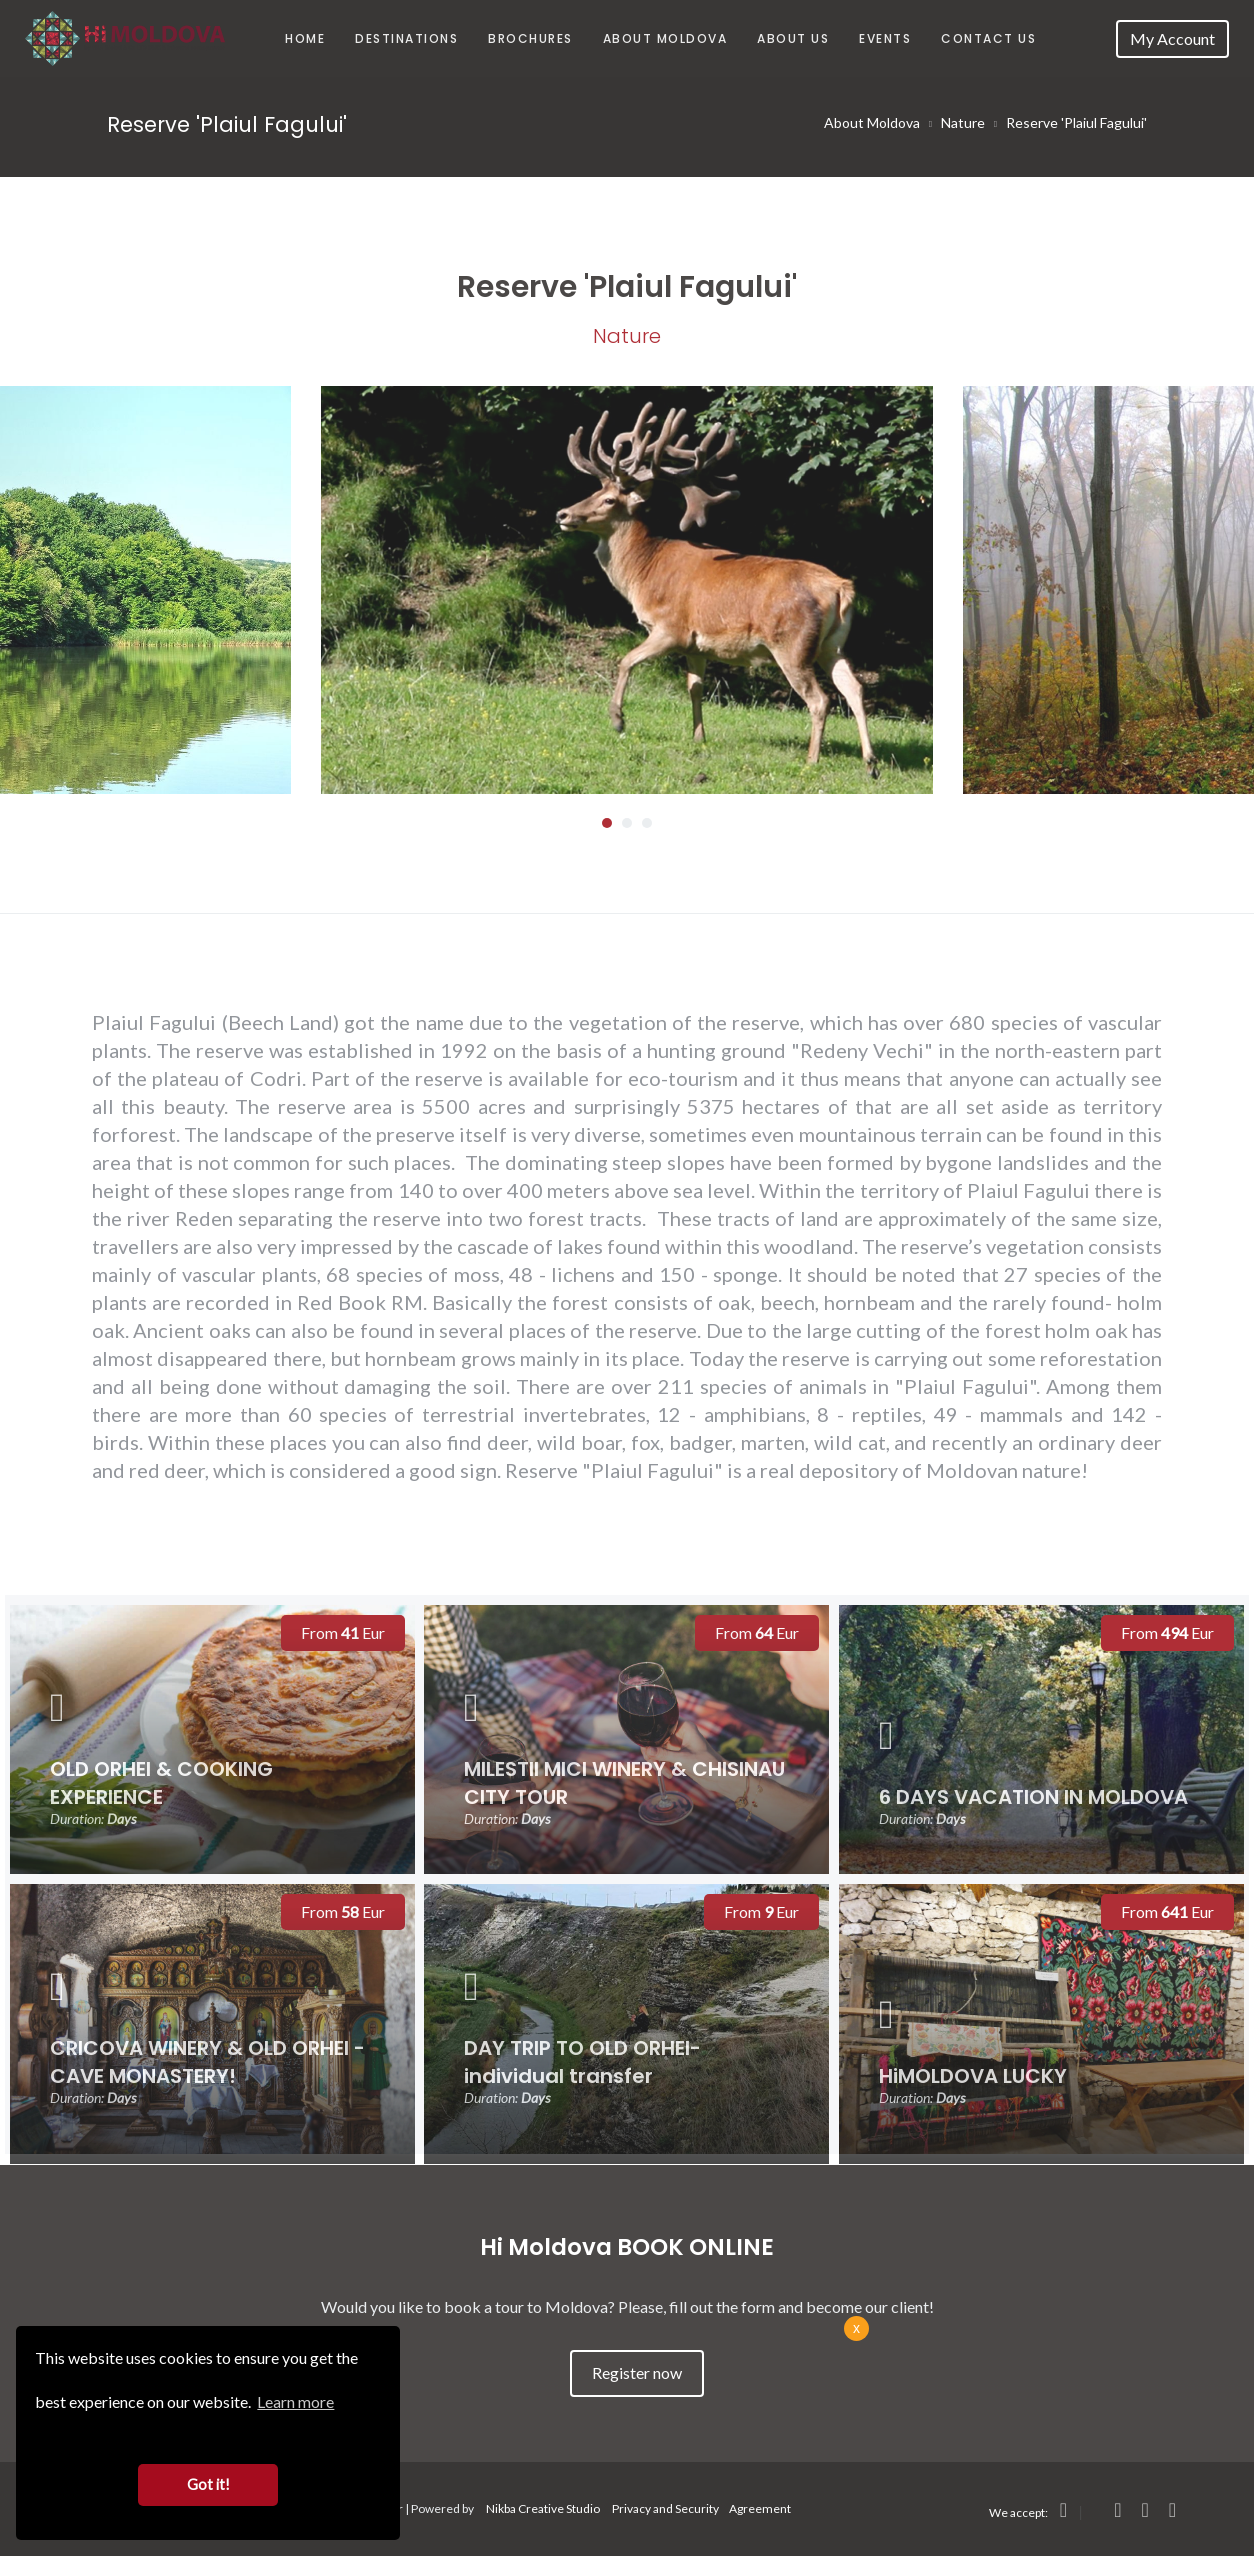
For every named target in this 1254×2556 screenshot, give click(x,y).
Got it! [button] (208, 2484)
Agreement (760, 2508)
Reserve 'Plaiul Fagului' (1076, 122)
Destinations (406, 38)
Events (885, 38)
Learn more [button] (295, 2401)
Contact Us (988, 38)
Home (305, 38)
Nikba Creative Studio (543, 2508)
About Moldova (665, 38)
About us (793, 38)
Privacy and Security (665, 2508)
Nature (963, 122)
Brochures (530, 38)
